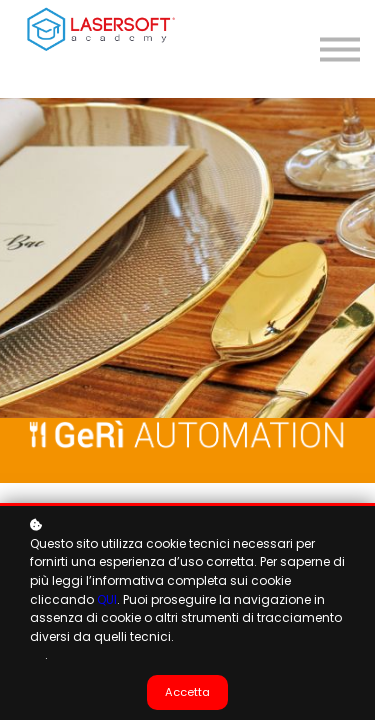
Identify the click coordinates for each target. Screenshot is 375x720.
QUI (107, 599)
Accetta (187, 692)
